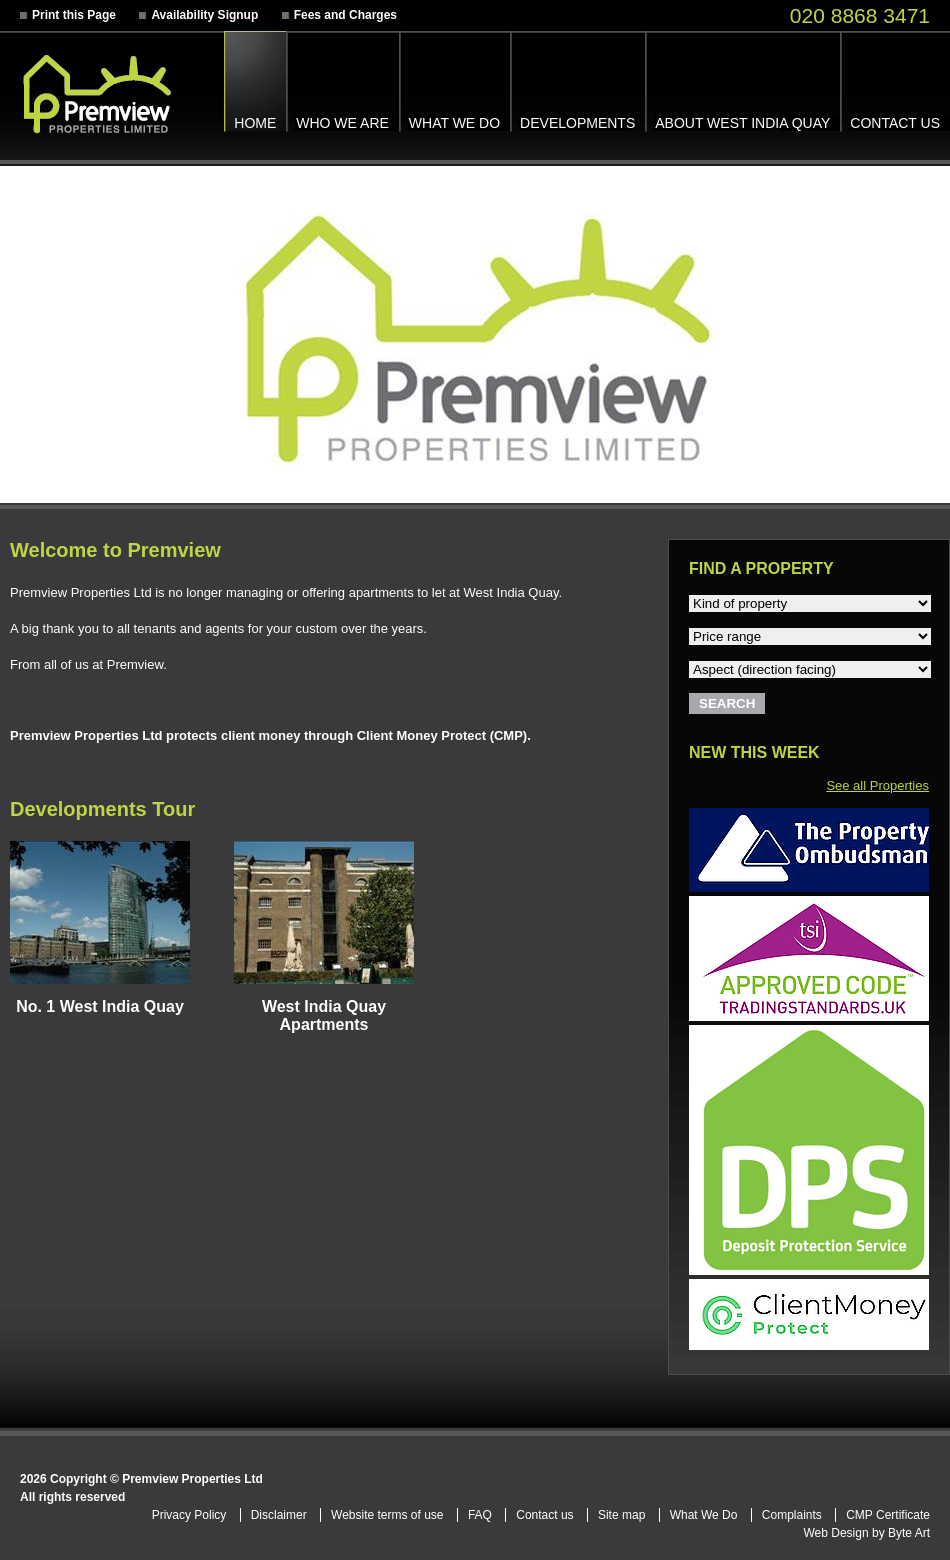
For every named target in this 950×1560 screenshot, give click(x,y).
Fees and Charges (345, 15)
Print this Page (74, 15)
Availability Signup (204, 15)
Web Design (835, 1533)
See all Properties (877, 785)
